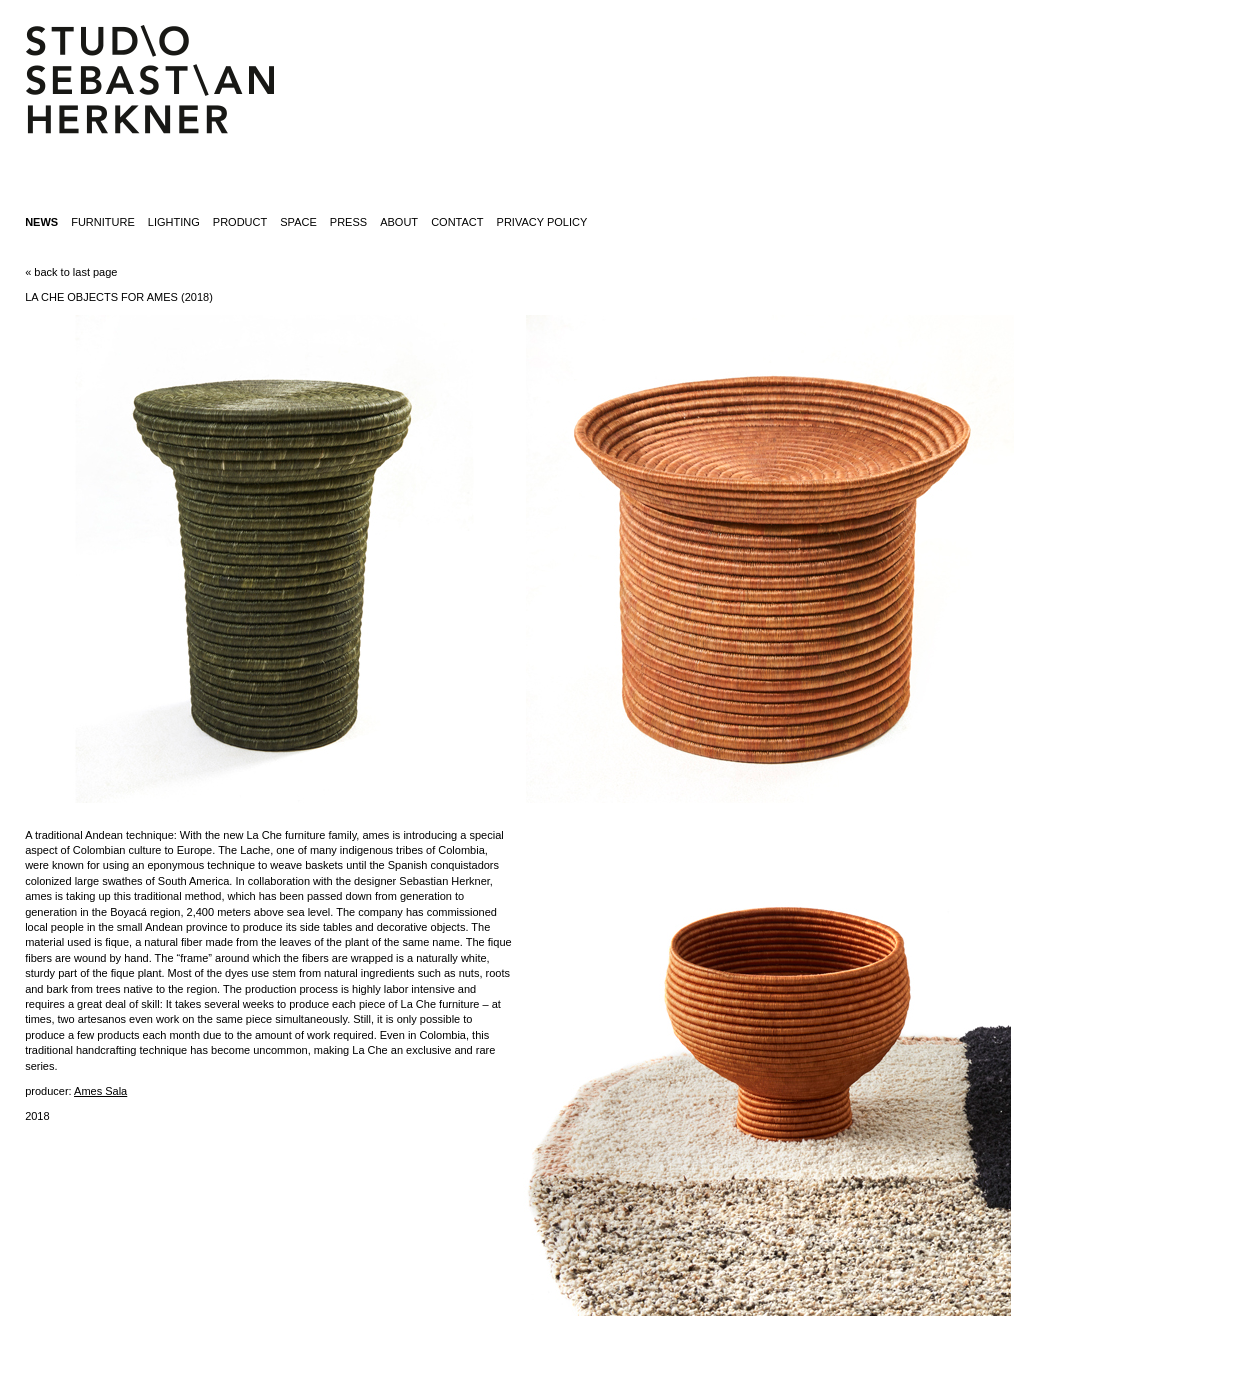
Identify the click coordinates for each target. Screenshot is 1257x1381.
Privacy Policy (542, 222)
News (41, 222)
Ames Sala (100, 1091)
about (399, 222)
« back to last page (71, 272)
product (240, 222)
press (348, 222)
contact (457, 222)
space (298, 222)
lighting (174, 222)
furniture (103, 222)
